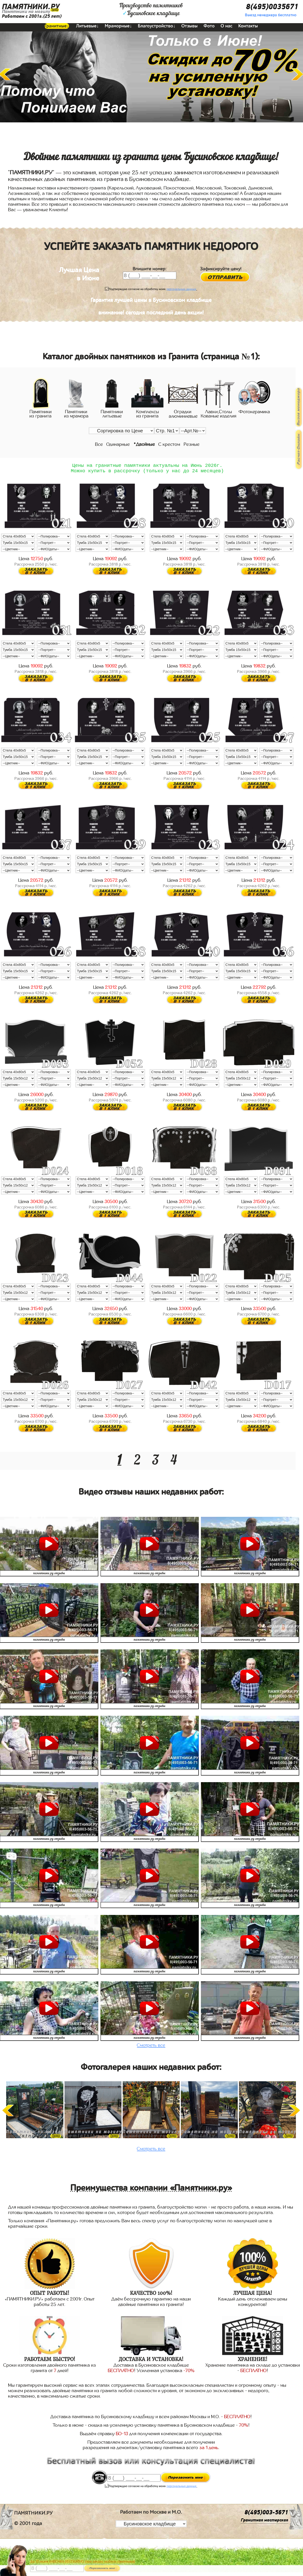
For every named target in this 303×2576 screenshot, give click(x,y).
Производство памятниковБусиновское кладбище (151, 9)
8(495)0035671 (272, 7)
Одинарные (118, 444)
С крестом (169, 444)
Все (99, 444)
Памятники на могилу (26, 11)
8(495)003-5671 (266, 2515)
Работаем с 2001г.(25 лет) (31, 16)
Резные (191, 444)
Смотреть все (151, 2047)
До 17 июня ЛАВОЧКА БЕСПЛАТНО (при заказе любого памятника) (82, 2561)
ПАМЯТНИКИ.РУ (31, 7)
